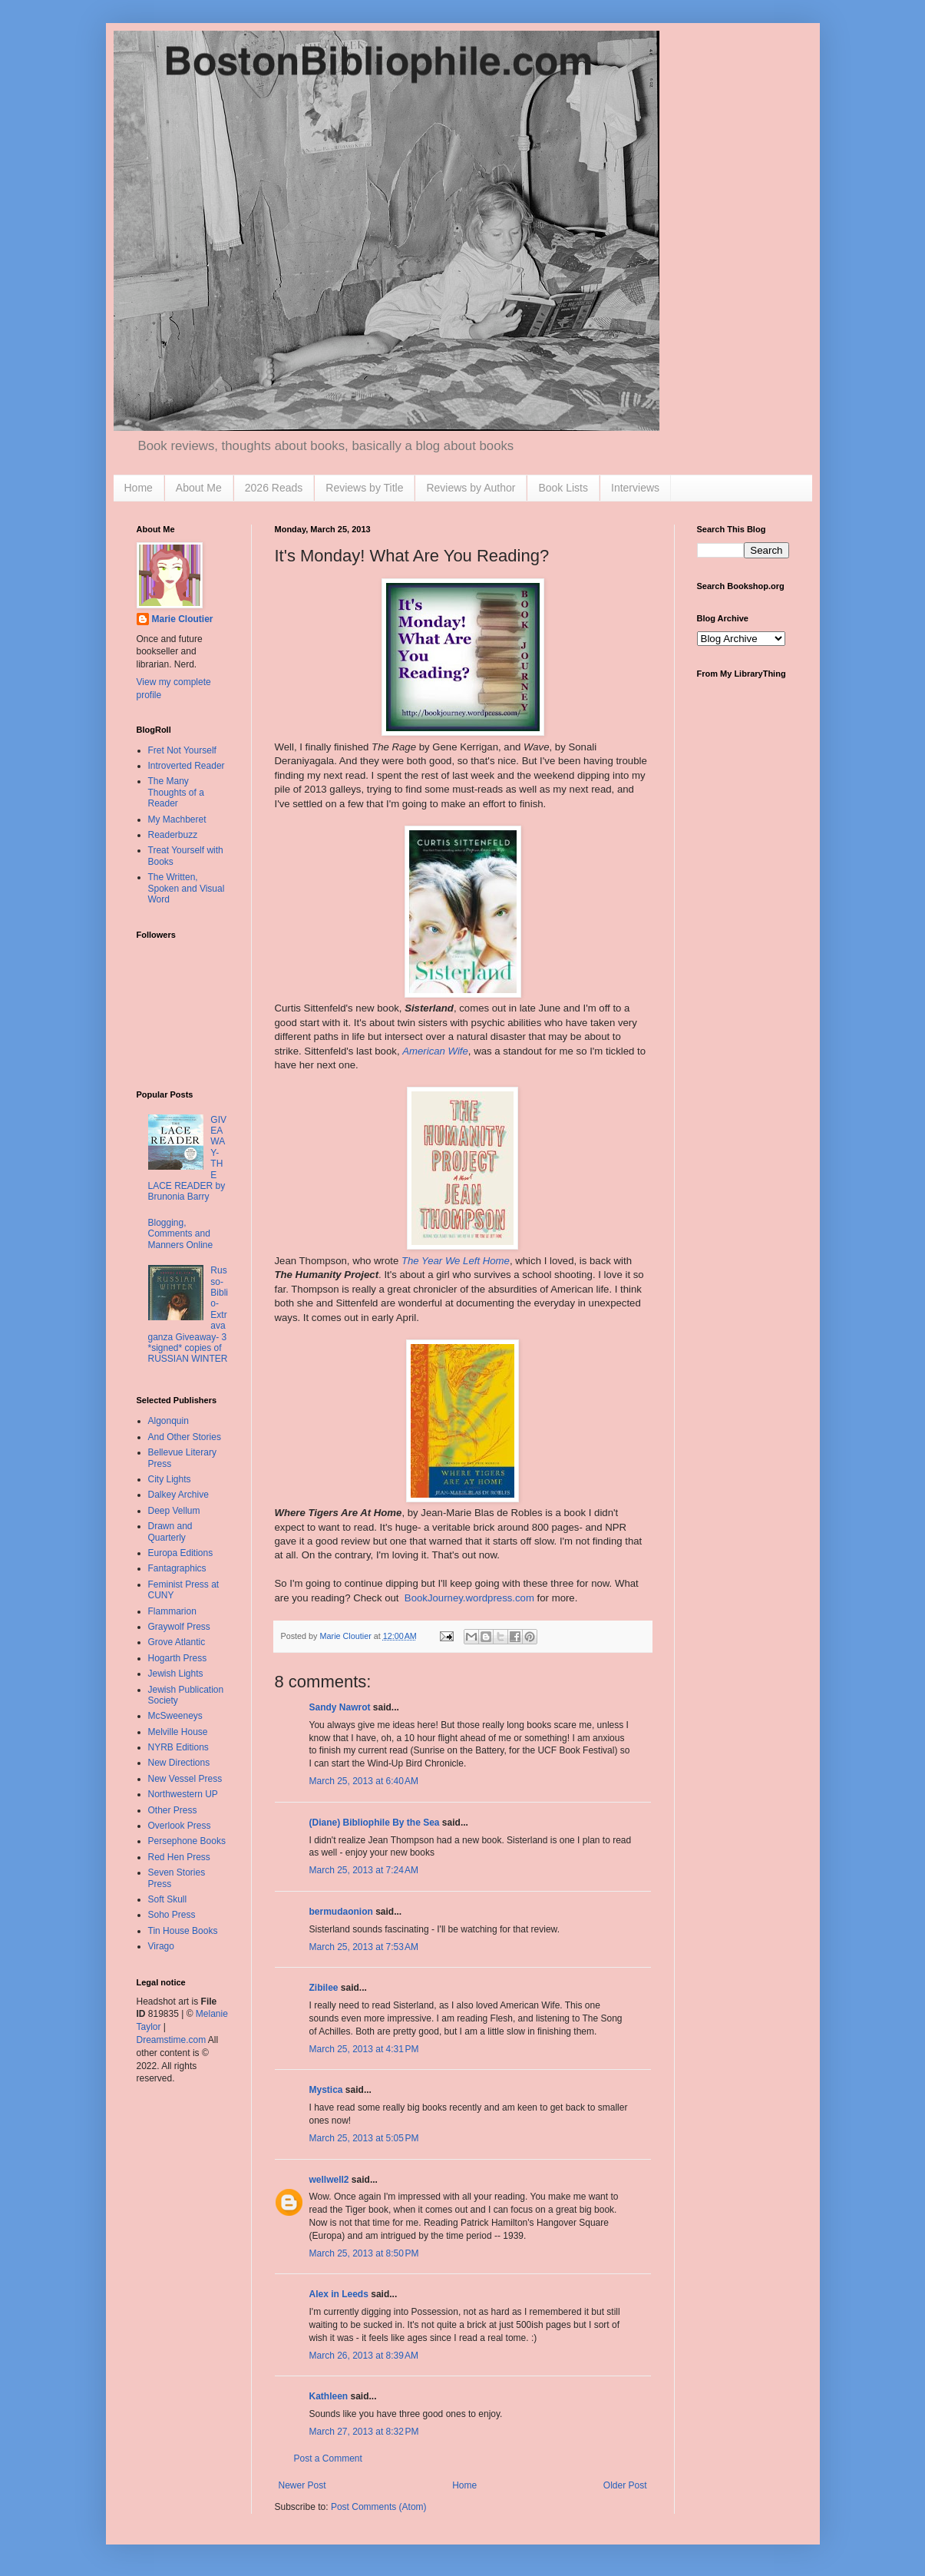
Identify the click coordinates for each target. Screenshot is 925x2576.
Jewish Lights (175, 1673)
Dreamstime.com (171, 2040)
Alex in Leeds (338, 2294)
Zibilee (324, 1987)
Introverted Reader (186, 765)
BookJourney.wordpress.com (469, 1598)
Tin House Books (183, 1930)
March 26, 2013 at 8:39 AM (363, 2355)
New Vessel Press (185, 1778)
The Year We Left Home (455, 1260)
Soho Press (172, 1914)
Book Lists (563, 488)
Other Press (172, 1810)
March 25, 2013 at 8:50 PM (364, 2253)
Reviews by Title (364, 488)
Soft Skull (167, 1899)
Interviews (635, 488)
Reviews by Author (470, 488)
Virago (161, 1946)
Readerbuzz (173, 834)
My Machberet (177, 819)
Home (138, 488)
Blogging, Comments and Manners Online (180, 1233)
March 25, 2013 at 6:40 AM (363, 1781)
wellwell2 (329, 2179)
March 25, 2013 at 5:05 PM (364, 2138)
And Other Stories (184, 1437)
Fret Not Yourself (182, 750)
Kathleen (329, 2396)
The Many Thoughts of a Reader (176, 792)
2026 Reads (274, 488)
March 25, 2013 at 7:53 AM (363, 1947)
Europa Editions (180, 1553)
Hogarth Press (177, 1658)
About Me (199, 488)
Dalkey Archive (178, 1494)
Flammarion (172, 1611)
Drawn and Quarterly (170, 1531)
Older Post (625, 2485)
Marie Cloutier (182, 619)
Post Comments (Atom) (379, 2507)
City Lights (169, 1479)
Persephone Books (187, 1841)
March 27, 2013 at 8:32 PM (364, 2431)
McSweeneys (175, 1715)
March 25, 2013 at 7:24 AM (363, 1870)
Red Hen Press (179, 1857)
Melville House (178, 1732)
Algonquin (168, 1420)
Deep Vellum (174, 1510)
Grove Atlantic (177, 1642)
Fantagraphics (177, 1568)
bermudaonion (341, 1911)
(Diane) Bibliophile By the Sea (374, 1822)
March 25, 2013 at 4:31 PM (364, 2049)
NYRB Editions (178, 1747)
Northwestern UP (183, 1794)
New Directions (179, 1762)
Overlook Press (179, 1825)
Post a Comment (328, 2458)
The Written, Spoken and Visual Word (186, 888)
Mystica (326, 2089)
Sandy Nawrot (340, 1707)
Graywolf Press (179, 1626)
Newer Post (302, 2485)
